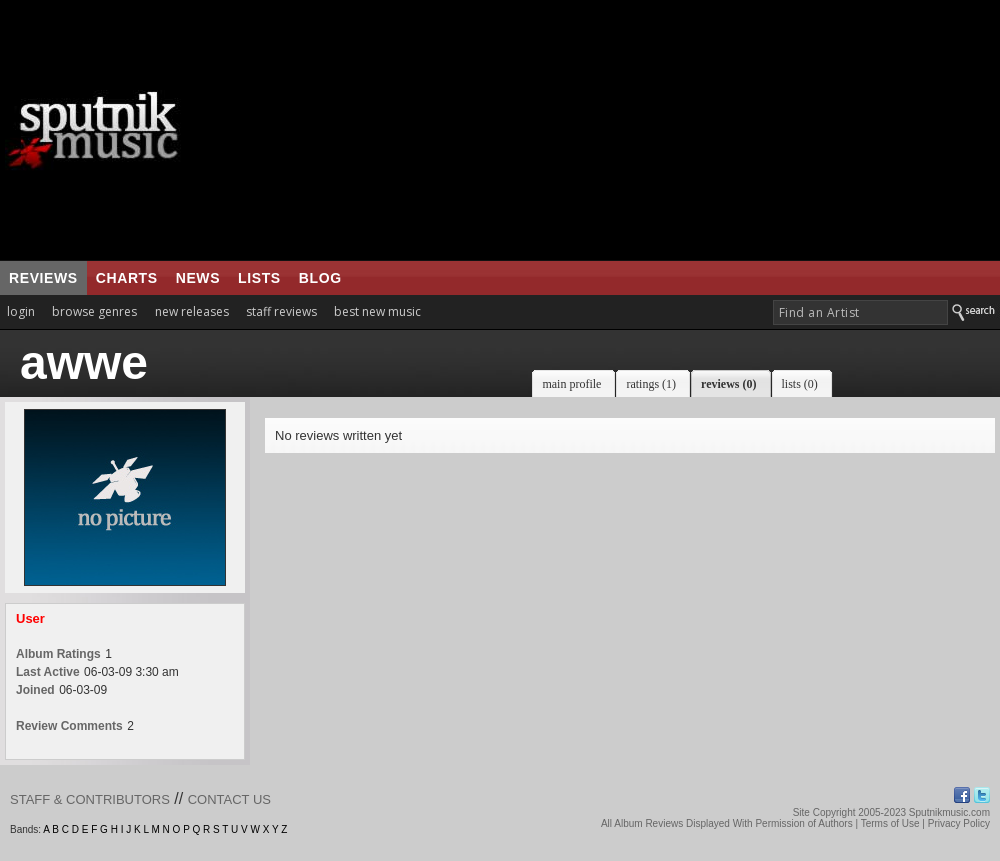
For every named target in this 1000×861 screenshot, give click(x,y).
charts (127, 278)
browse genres (94, 311)
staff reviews (281, 311)
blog (320, 278)
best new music (377, 311)
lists (259, 278)
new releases (192, 311)
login (21, 311)
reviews (43, 278)
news (198, 278)
